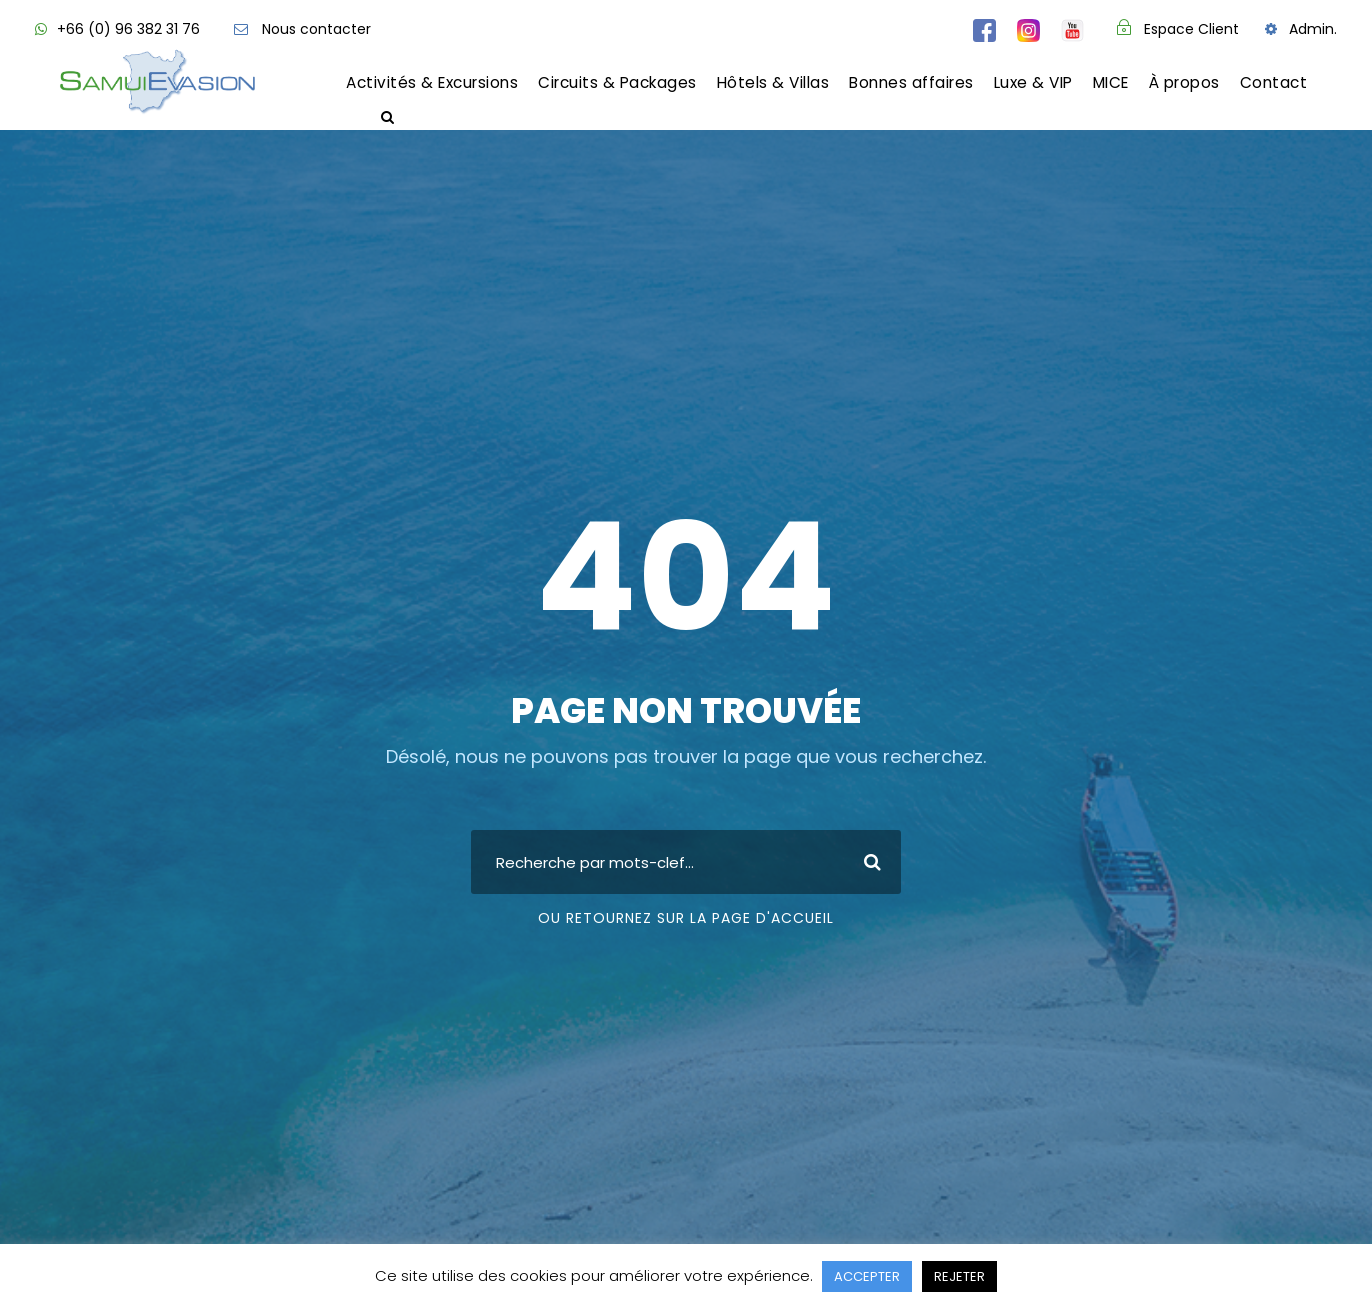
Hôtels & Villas (773, 82)
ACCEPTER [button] (867, 1276)
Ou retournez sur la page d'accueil (686, 918)
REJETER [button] (959, 1276)
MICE (1111, 82)
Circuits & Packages (617, 82)
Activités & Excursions (432, 82)
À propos (1184, 82)
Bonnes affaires (911, 82)
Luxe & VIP (1033, 82)
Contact (1274, 82)
